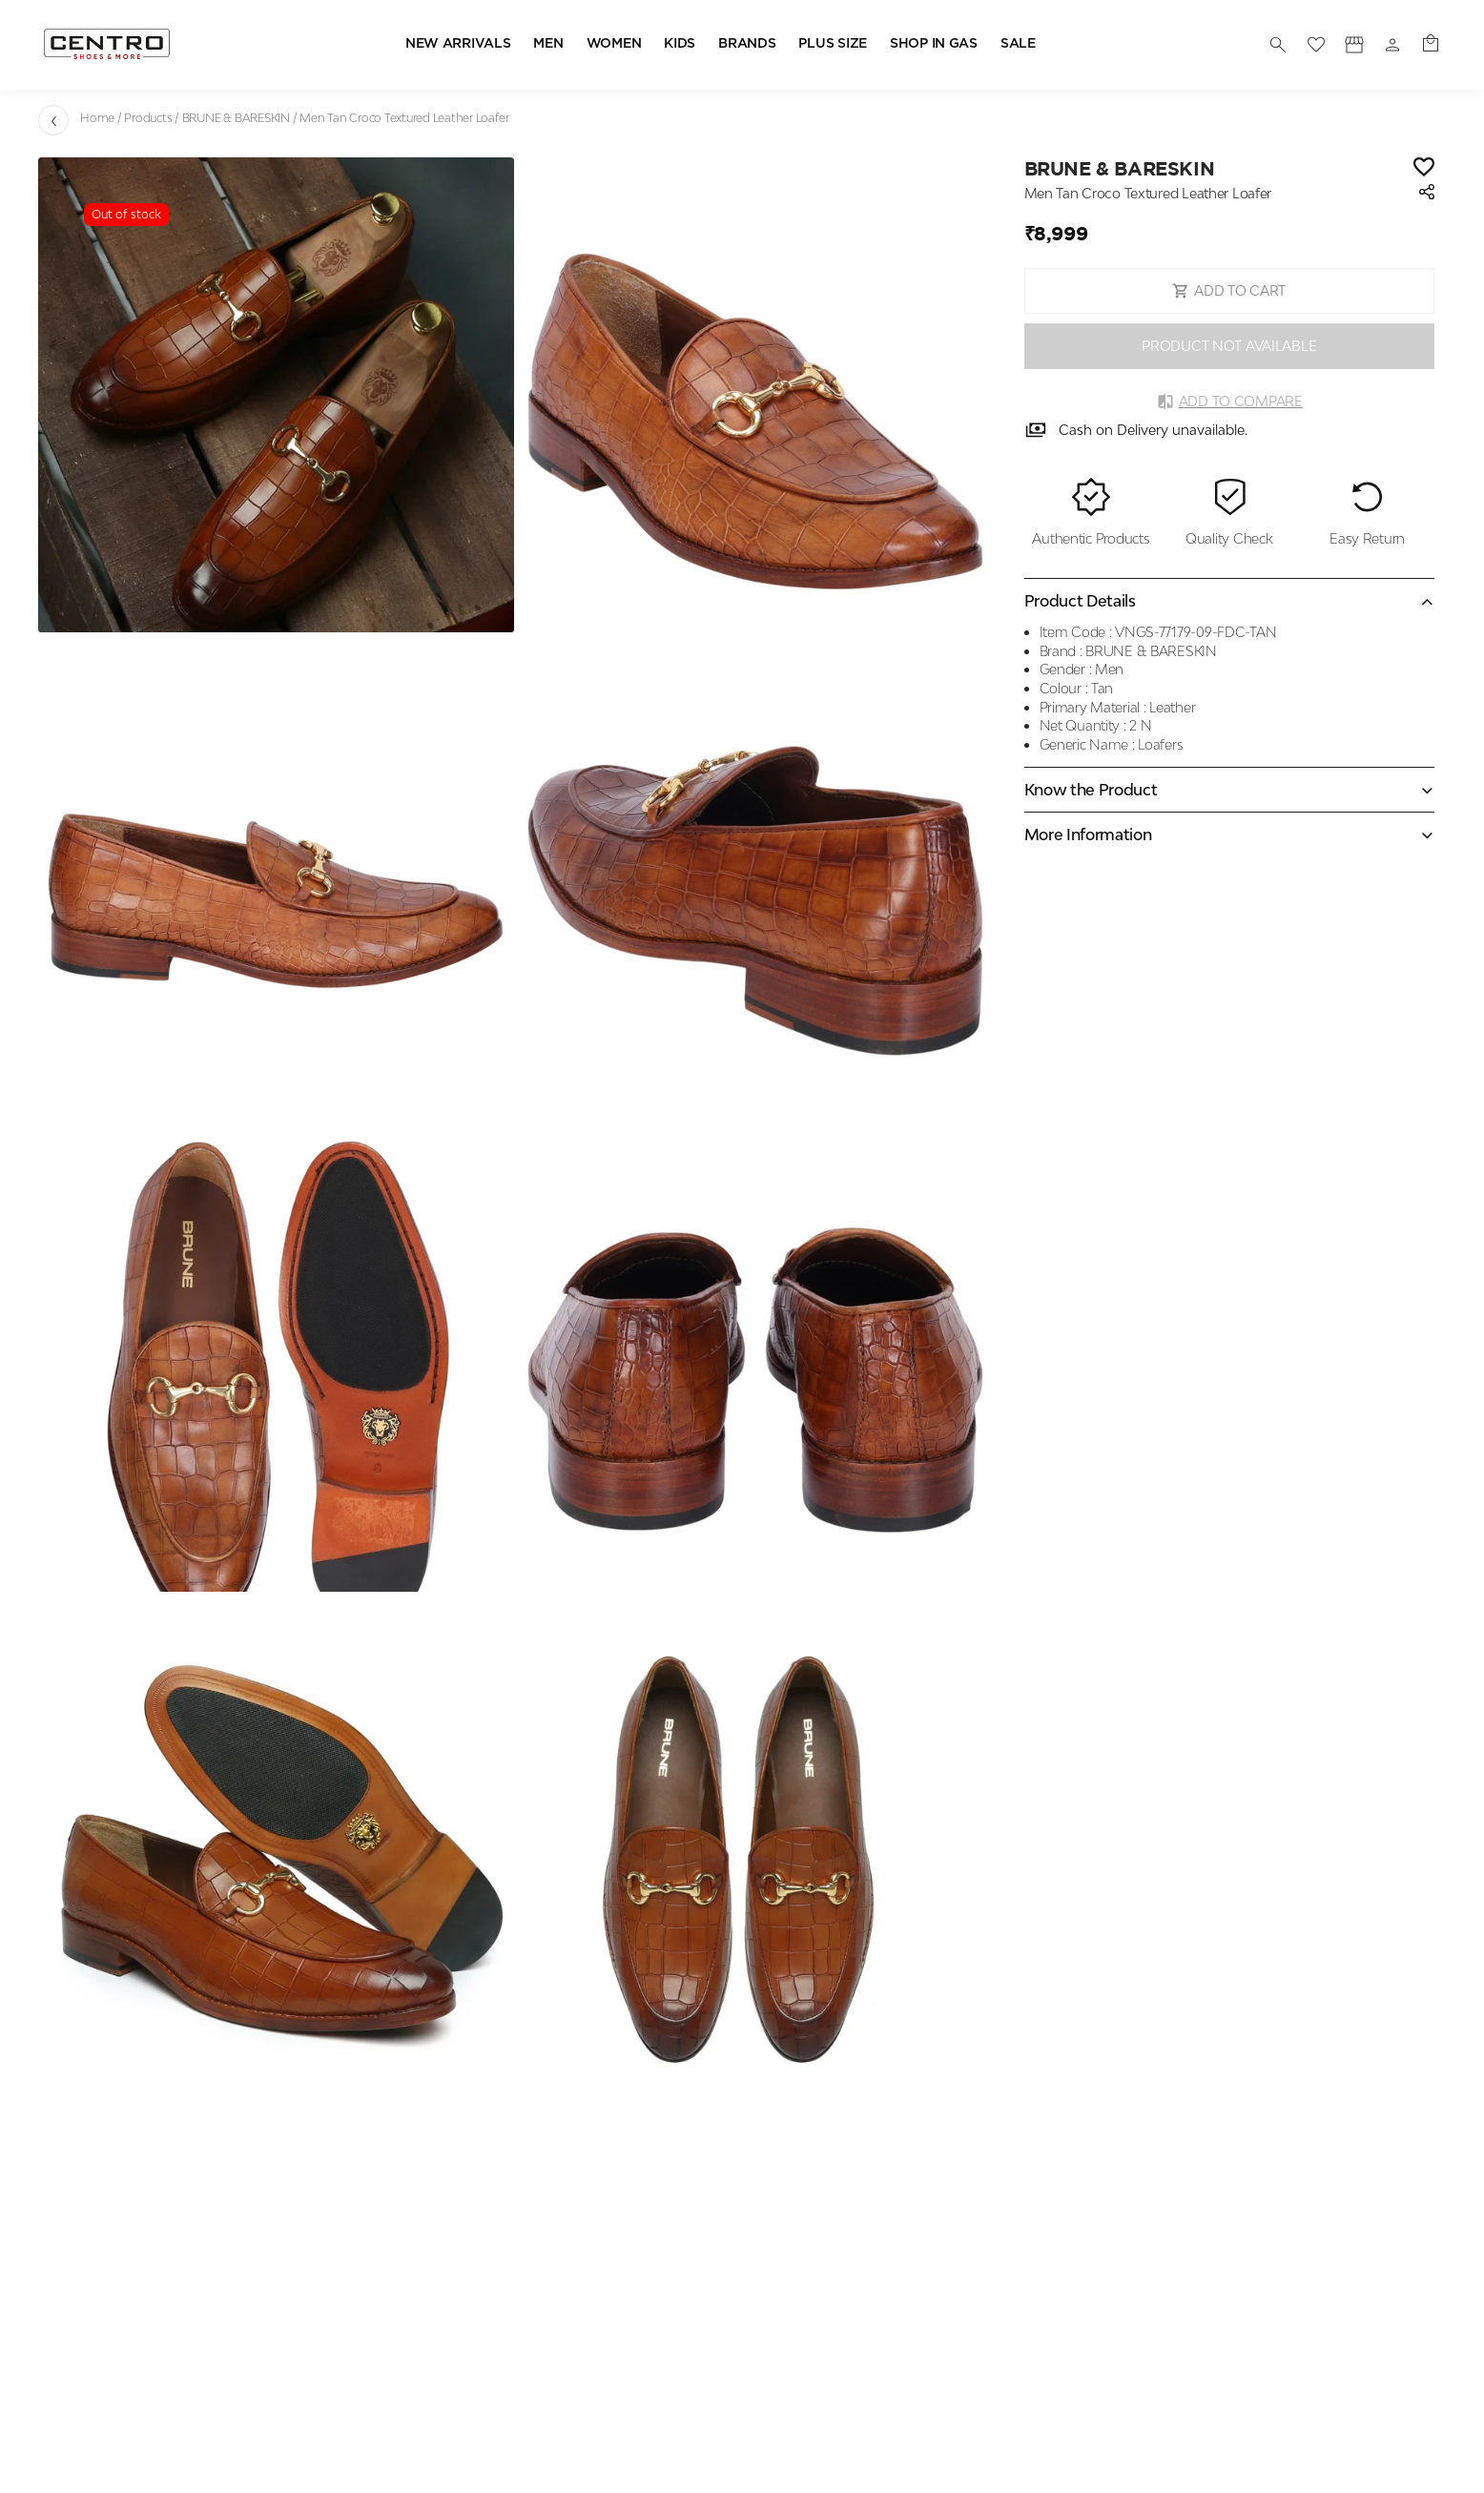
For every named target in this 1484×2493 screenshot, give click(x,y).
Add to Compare (1229, 401)
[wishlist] (1316, 45)
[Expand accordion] (1229, 790)
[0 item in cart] (1430, 45)
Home (97, 118)
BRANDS (746, 44)
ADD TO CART (1229, 290)
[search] (1278, 44)
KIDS (679, 44)
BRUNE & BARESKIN (236, 118)
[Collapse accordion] (1229, 601)
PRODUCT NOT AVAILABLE (1229, 346)
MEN (548, 44)
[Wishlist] (1423, 168)
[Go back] (53, 120)
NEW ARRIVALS (458, 44)
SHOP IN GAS (934, 44)
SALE (1018, 44)
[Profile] (1354, 45)
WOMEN (614, 44)
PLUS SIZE (832, 44)
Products (148, 118)
